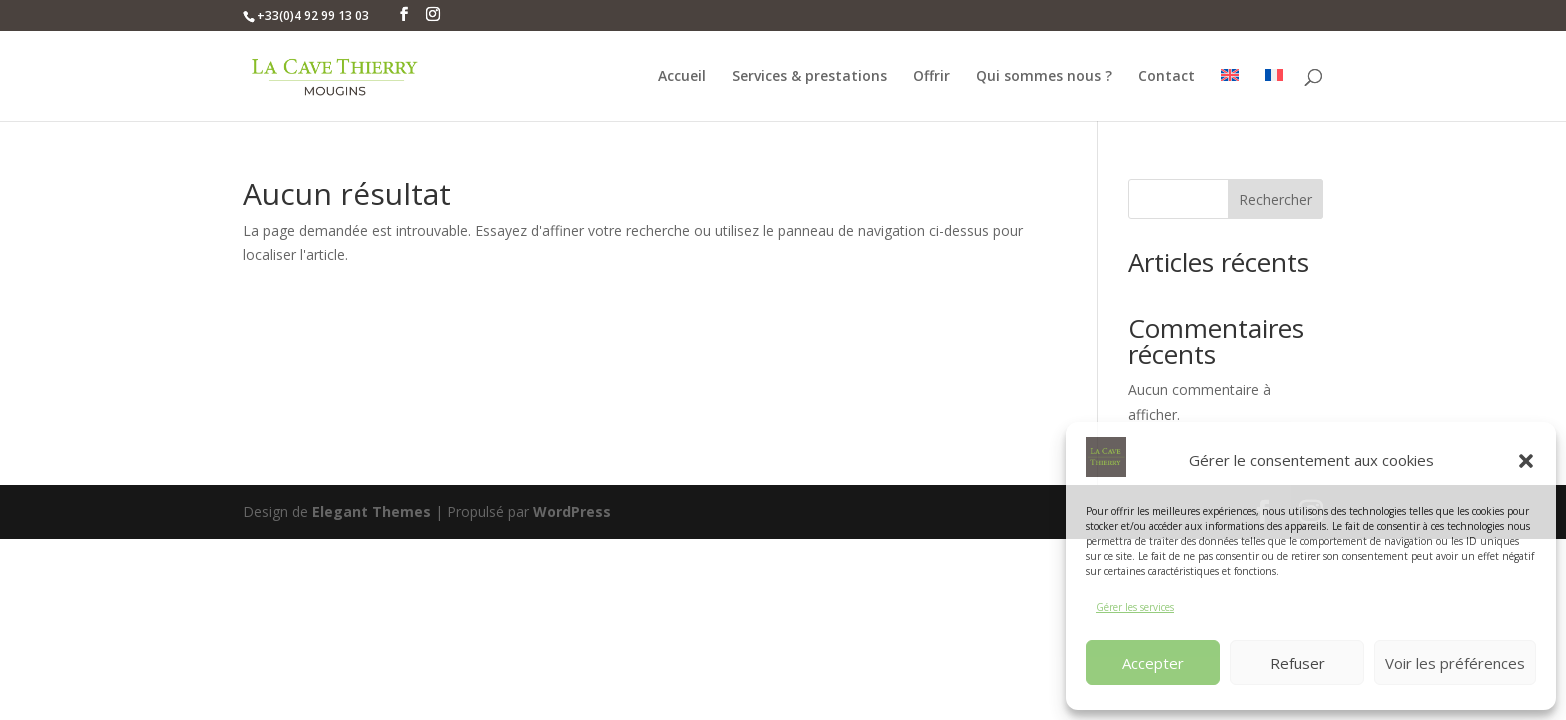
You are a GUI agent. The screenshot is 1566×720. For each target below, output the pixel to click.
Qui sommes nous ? (1044, 77)
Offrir (931, 77)
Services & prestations (809, 77)
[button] (1526, 461)
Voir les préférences (1455, 663)
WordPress (572, 511)
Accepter (1153, 663)
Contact (1166, 77)
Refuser (1297, 663)
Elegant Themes (371, 511)
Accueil (682, 77)
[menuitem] (1230, 95)
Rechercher (1275, 199)
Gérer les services (1135, 607)
